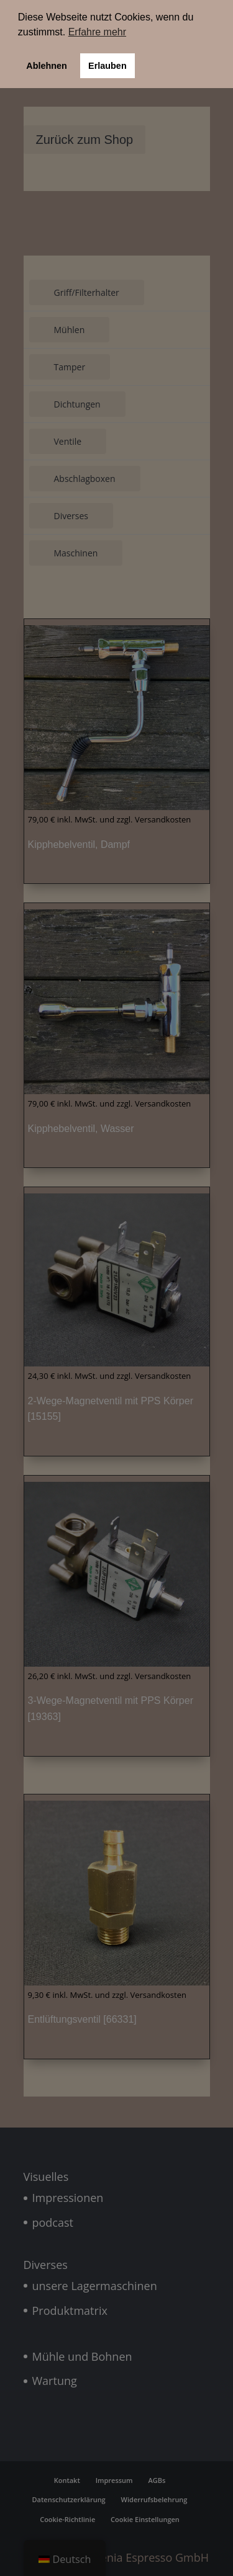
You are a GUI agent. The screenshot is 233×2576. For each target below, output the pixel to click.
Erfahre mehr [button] (97, 32)
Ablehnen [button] (46, 66)
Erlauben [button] (107, 66)
